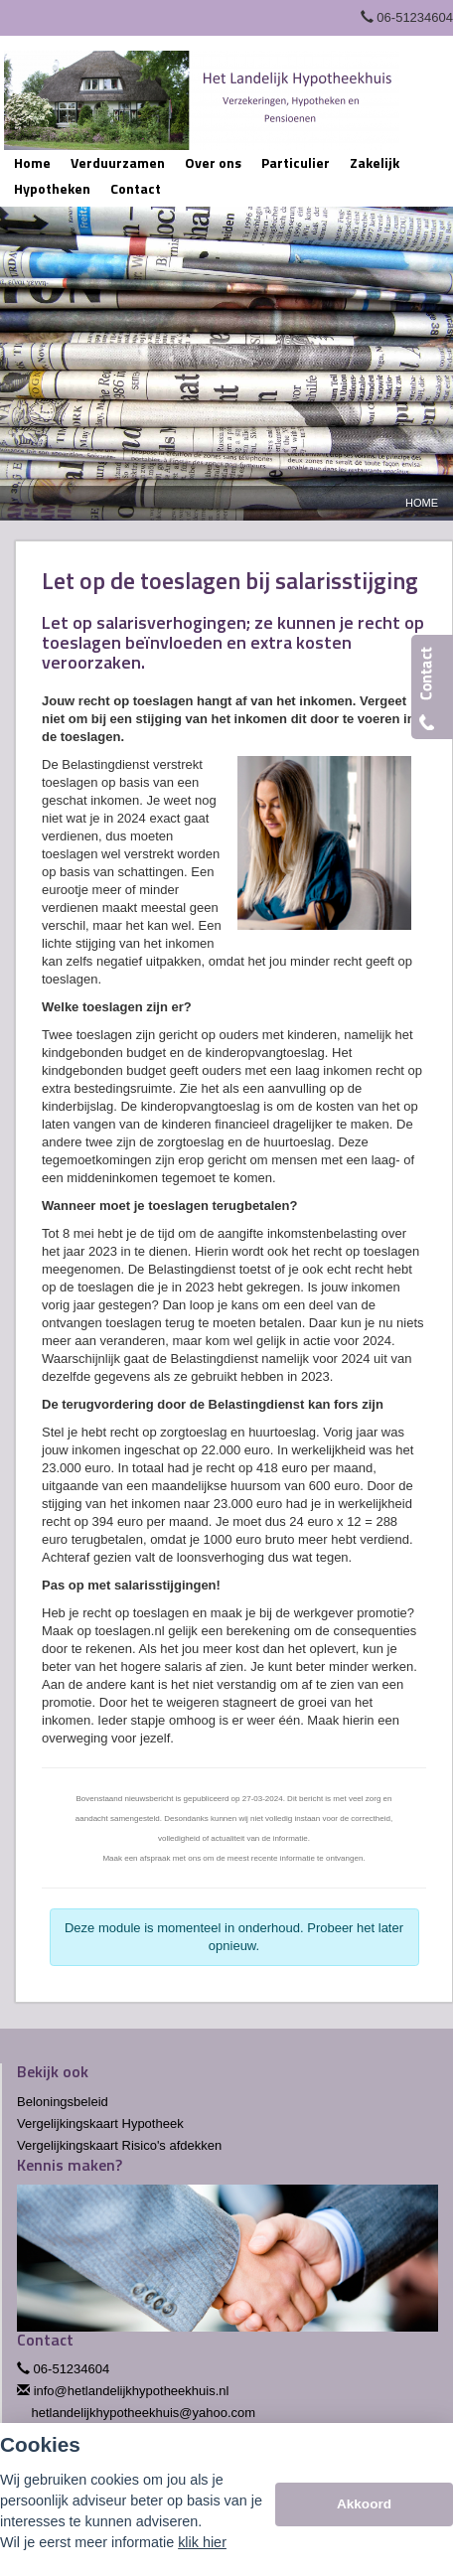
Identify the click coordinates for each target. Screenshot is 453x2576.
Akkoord (364, 2504)
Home (421, 503)
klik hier (202, 2542)
